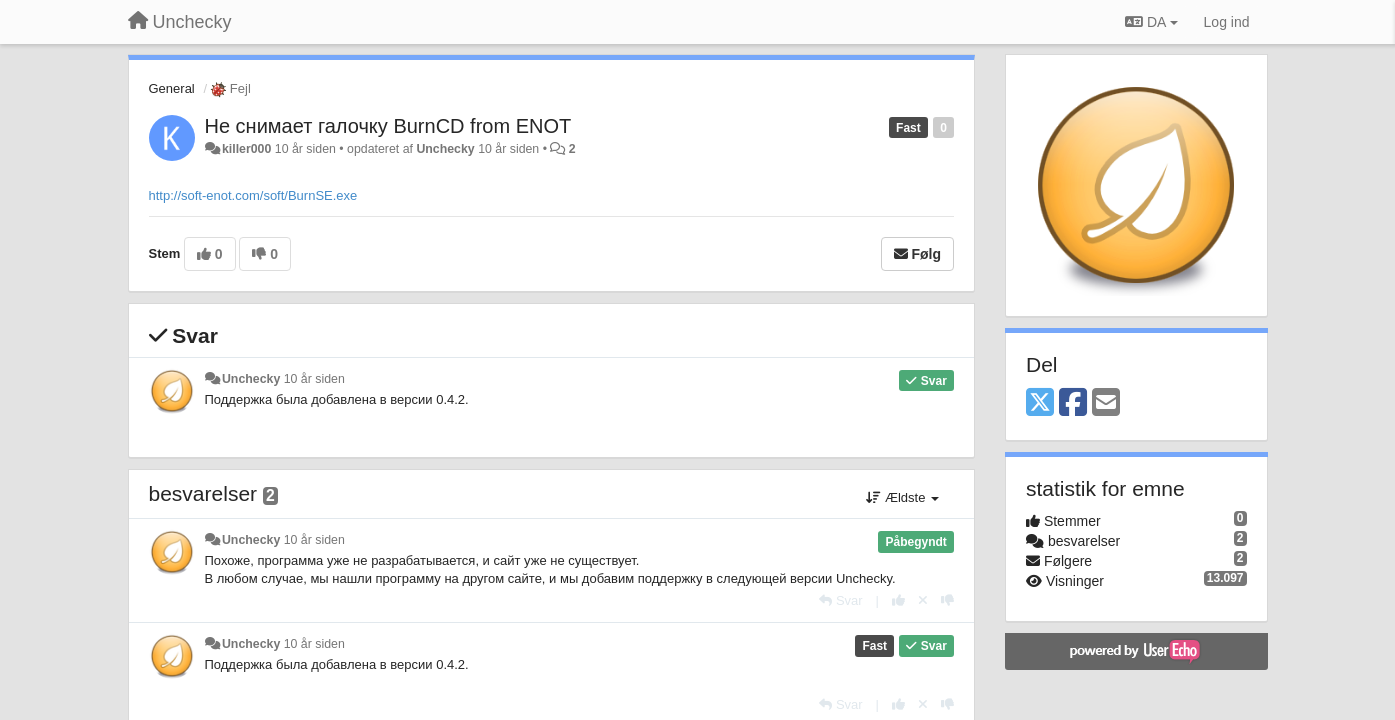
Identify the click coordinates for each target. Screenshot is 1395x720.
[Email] (1106, 403)
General (172, 88)
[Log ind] (1227, 22)
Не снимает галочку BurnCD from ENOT (388, 126)
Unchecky (445, 149)
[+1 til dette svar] (898, 600)
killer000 (246, 149)
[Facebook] (1073, 403)
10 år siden (314, 379)
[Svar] (840, 600)
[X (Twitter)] (1040, 403)
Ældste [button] (902, 497)
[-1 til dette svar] (947, 600)
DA (1151, 22)
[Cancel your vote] (923, 600)
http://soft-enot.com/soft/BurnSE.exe (253, 195)
